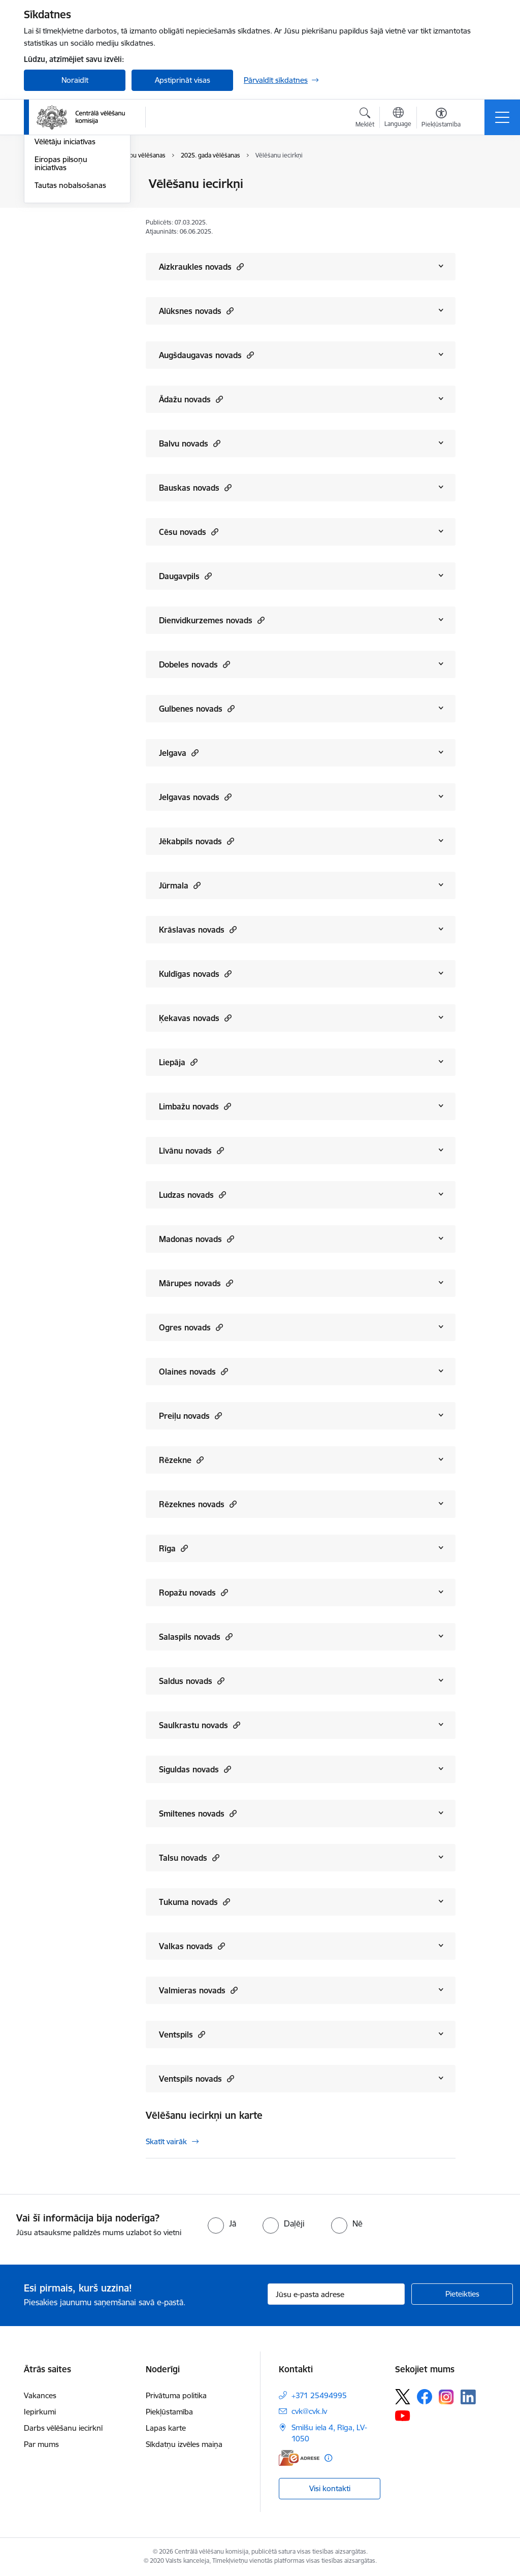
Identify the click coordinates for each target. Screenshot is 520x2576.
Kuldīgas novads (195, 973)
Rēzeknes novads (198, 1504)
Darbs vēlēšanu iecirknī (63, 2428)
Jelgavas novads (195, 796)
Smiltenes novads (198, 1813)
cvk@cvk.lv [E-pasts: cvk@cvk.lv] (309, 2411)
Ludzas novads (192, 1194)
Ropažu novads (193, 1592)
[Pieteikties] (462, 2294)
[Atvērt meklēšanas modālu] (364, 119)
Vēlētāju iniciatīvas (65, 263)
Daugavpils (185, 575)
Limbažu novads (195, 1106)
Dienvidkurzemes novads (212, 620)
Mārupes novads (196, 1283)
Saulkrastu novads (199, 1725)
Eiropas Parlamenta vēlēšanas (68, 241)
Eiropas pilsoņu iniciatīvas (61, 285)
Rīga (173, 1548)
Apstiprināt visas (182, 80)
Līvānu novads (191, 1150)
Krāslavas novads (198, 929)
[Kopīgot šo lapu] (482, 205)
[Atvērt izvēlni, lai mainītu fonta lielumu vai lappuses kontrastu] (441, 119)
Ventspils (182, 2034)
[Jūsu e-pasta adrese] (336, 2294)
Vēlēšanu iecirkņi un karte (204, 2115)
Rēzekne (181, 1459)
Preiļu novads (190, 1415)
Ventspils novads (196, 2078)
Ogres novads (191, 1327)
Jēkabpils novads (196, 841)
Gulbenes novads (197, 708)
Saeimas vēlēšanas (66, 202)
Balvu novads (189, 443)
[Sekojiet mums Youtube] (402, 2415)
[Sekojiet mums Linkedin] (468, 2397)
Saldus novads (191, 1680)
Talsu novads (189, 1857)
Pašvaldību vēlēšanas (70, 220)
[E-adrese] (299, 2458)
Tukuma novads (194, 1901)
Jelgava (179, 752)
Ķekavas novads (195, 1017)
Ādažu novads (191, 399)
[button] (239, 266)
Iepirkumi (40, 2411)
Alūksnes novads (196, 310)
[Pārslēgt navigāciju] (502, 117)
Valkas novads (192, 1946)
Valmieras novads (198, 1990)
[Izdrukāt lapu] (482, 179)
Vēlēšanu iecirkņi (63, 184)
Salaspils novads (196, 1636)
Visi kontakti (329, 2488)
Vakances (40, 2395)
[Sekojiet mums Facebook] (424, 2396)
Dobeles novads (194, 664)
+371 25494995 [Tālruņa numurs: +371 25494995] (319, 2395)
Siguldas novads (195, 1769)
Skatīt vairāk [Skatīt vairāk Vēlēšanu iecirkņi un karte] (166, 2141)
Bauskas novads (195, 487)
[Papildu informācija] (328, 2458)
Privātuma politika (176, 2395)
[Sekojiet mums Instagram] (446, 2397)
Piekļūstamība (169, 2411)
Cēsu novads (188, 531)
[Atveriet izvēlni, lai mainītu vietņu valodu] (397, 118)
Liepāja (178, 1062)
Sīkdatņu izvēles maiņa (184, 2444)
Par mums (41, 2444)
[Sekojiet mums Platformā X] (402, 2396)
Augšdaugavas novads (206, 354)
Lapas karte (166, 2428)
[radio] (222, 2223)
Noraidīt (74, 80)
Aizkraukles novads (201, 266)
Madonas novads (196, 1238)
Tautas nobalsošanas (70, 306)
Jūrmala (180, 885)
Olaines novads (193, 1371)
